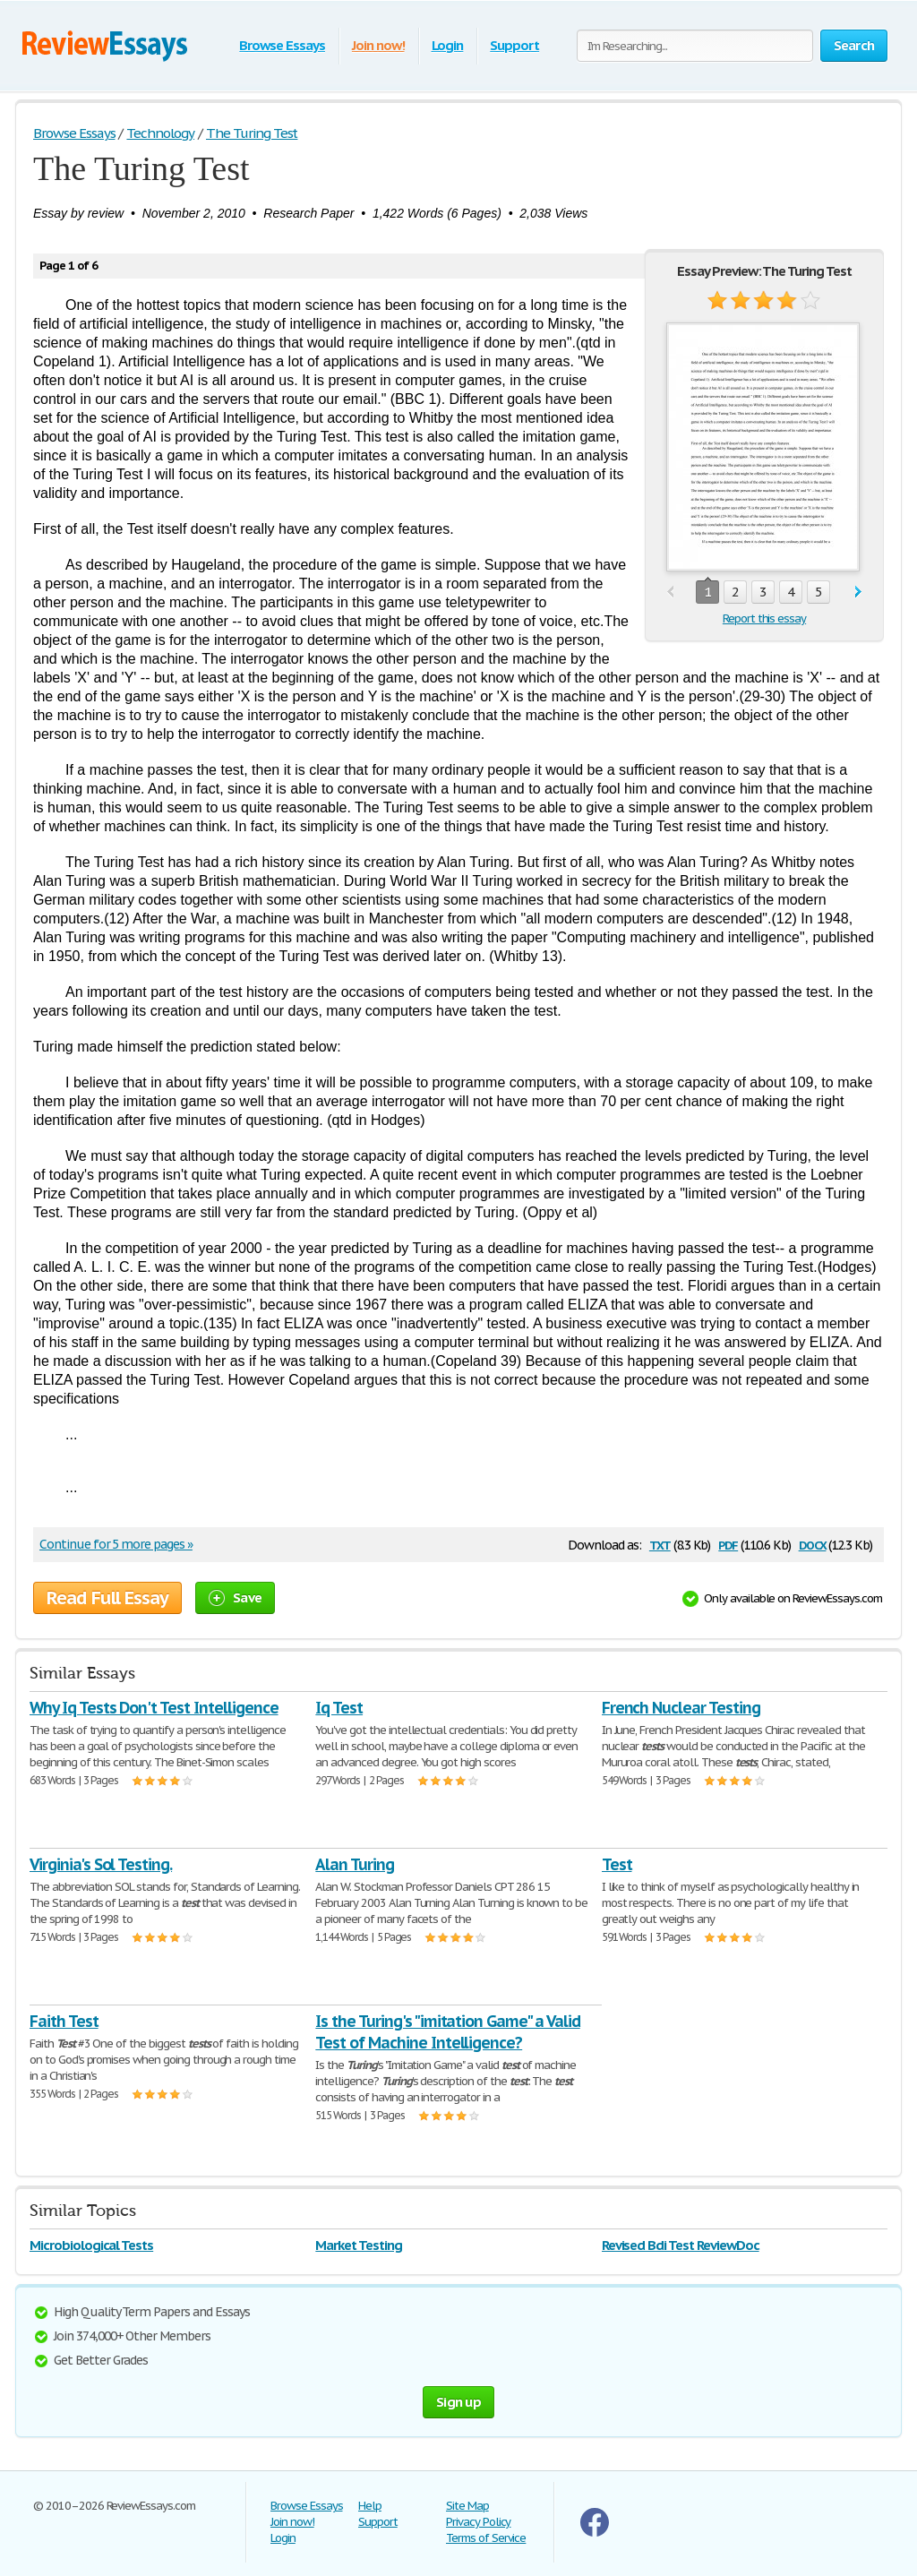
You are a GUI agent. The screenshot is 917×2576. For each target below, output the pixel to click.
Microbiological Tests (91, 2245)
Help (369, 2505)
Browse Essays (281, 45)
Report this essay (764, 618)
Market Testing (358, 2245)
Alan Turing (354, 1864)
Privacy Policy (478, 2521)
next (858, 592)
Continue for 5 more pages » (116, 1544)
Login (448, 45)
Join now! (378, 45)
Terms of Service (486, 2538)
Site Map (467, 2505)
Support (514, 45)
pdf (728, 1543)
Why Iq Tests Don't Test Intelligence (154, 1707)
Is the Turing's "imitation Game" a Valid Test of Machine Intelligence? (447, 2032)
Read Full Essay (107, 1598)
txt (660, 1543)
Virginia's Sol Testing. (101, 1864)
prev (670, 592)
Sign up (458, 2401)
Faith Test (64, 2021)
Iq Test (339, 1707)
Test (617, 1864)
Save (235, 1597)
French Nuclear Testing (681, 1707)
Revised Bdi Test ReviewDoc (680, 2245)
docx (813, 1543)
